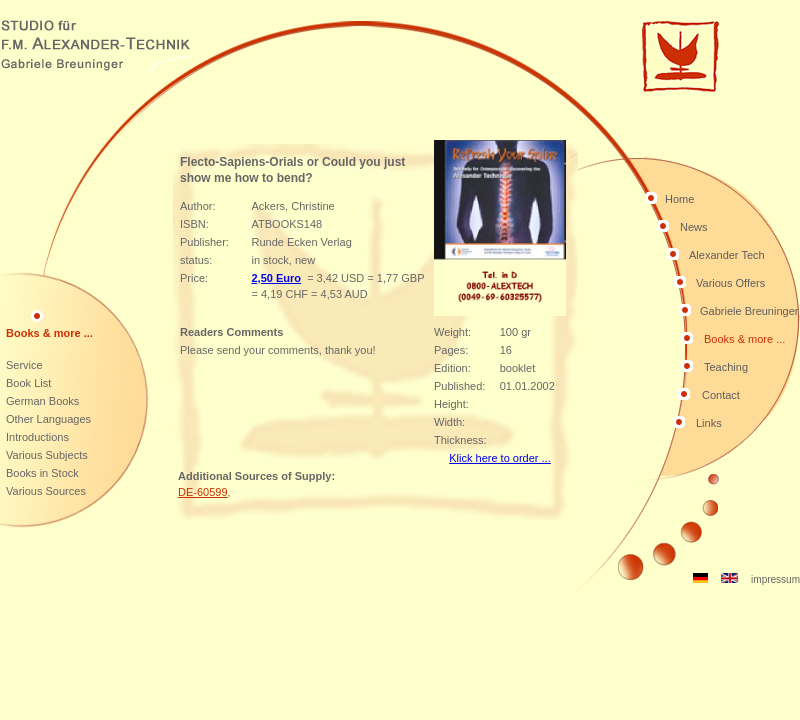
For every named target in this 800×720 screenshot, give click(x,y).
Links (709, 423)
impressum (775, 579)
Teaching (726, 367)
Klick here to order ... (500, 458)
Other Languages (48, 419)
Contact (721, 395)
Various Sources (46, 491)
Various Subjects (47, 455)
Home (679, 199)
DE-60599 (203, 492)
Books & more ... (744, 339)
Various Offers (730, 283)
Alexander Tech (727, 255)
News (694, 227)
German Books (42, 401)
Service (24, 365)
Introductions (37, 437)
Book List (28, 383)
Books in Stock (42, 473)
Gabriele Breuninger (749, 311)
